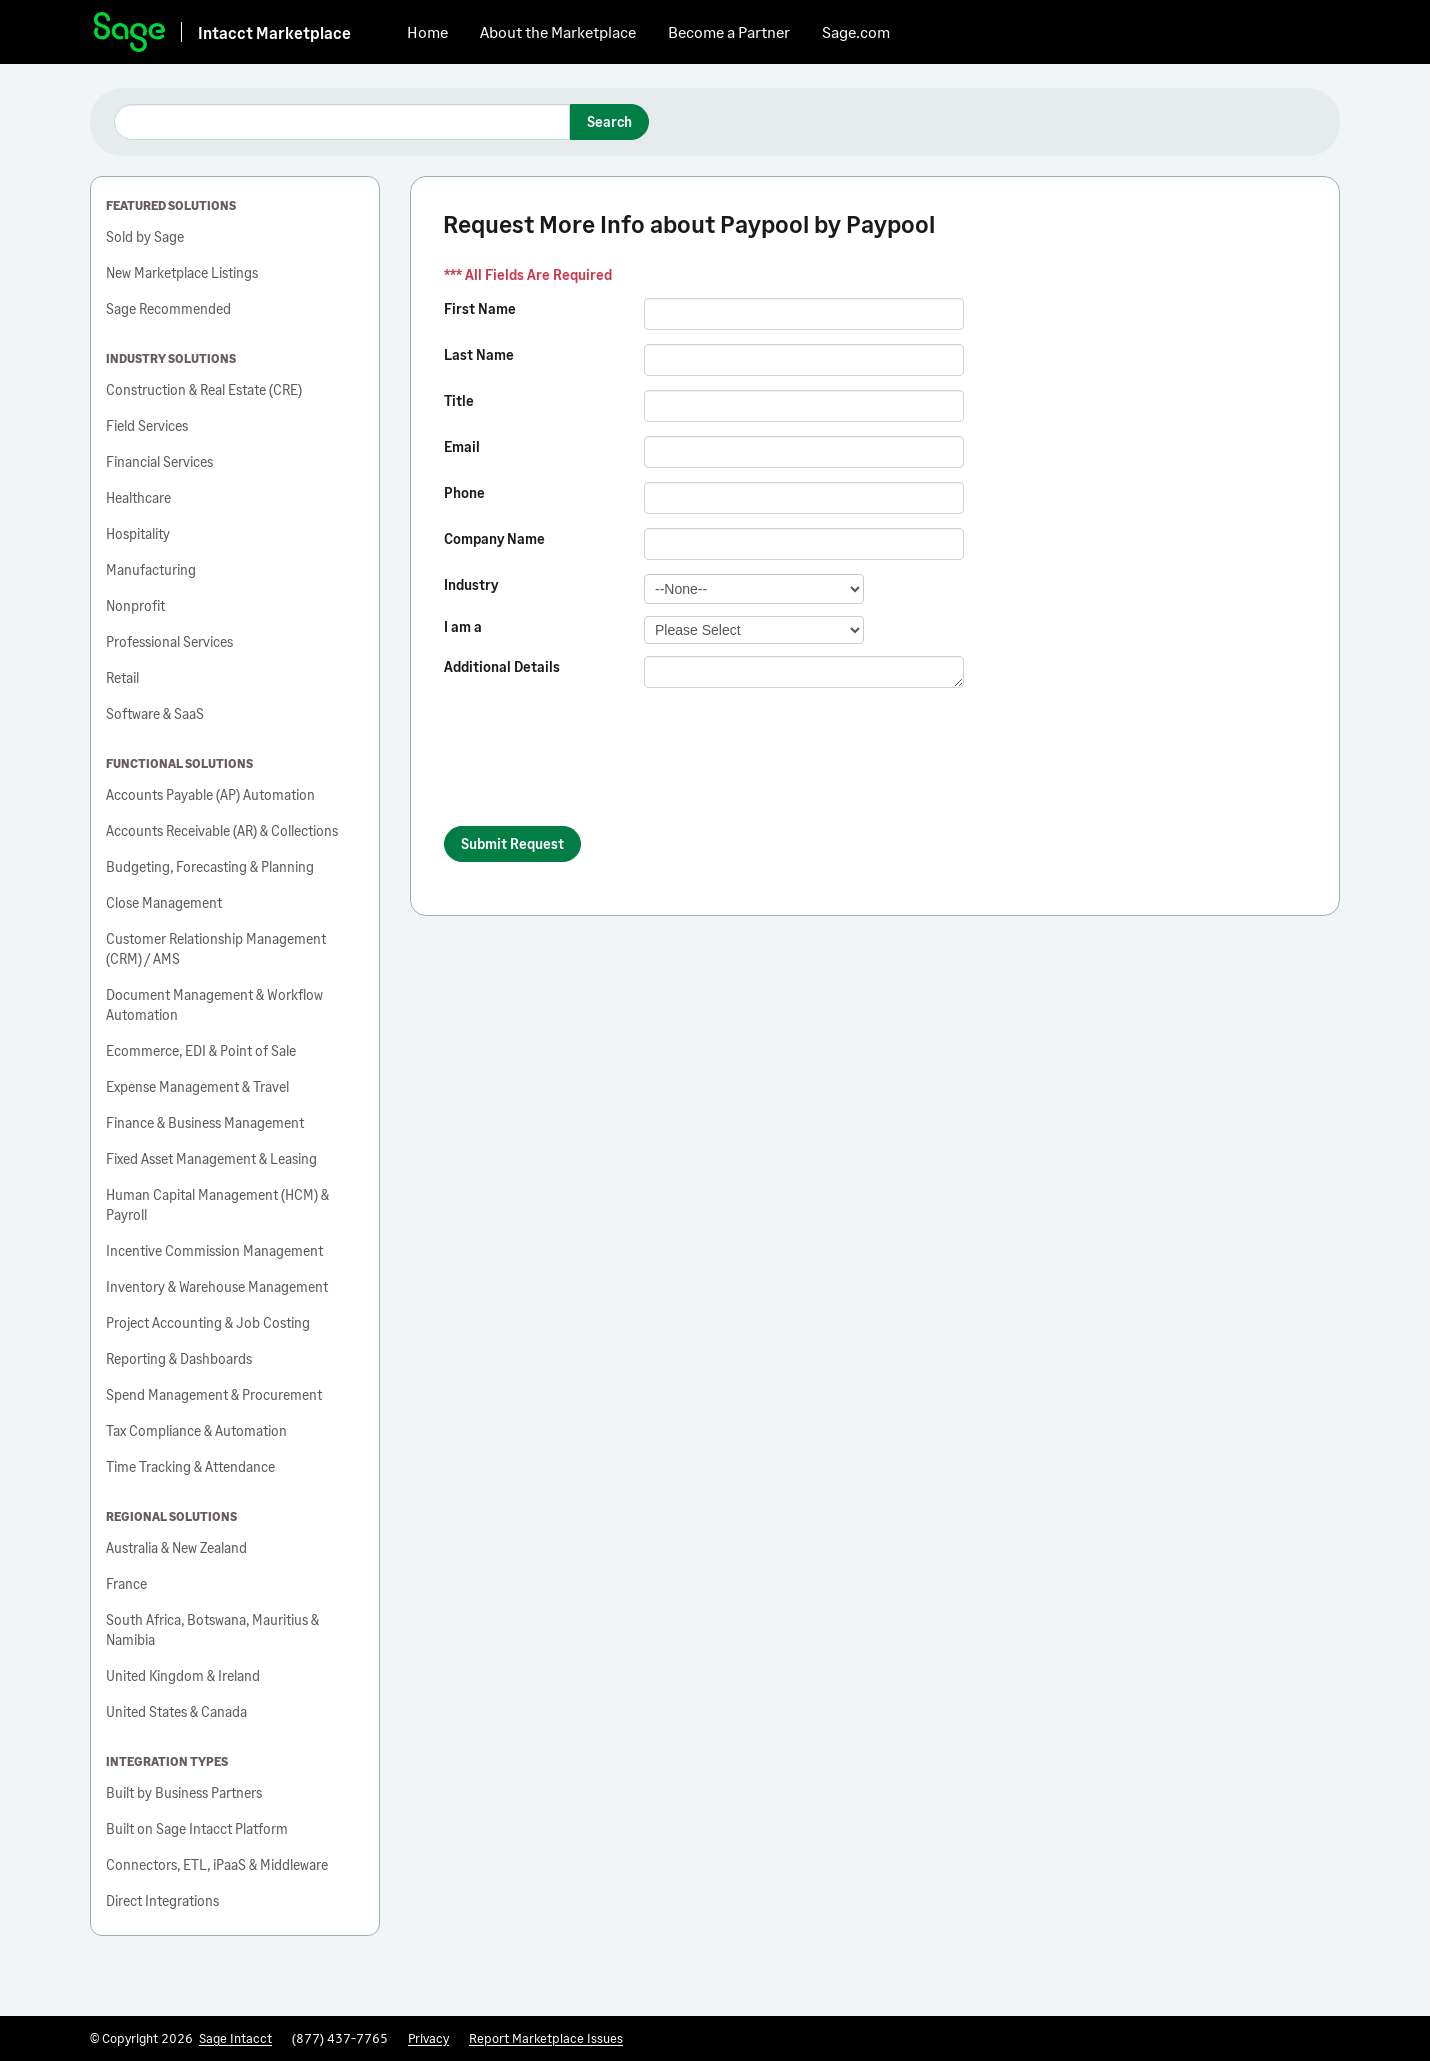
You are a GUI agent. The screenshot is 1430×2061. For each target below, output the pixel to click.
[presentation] (596, 766)
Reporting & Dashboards (179, 1358)
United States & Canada (176, 1711)
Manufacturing (151, 569)
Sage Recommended (168, 308)
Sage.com (856, 31)
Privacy (428, 2038)
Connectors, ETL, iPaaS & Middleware (217, 1864)
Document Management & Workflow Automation (214, 1004)
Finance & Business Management (205, 1122)
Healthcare (138, 497)
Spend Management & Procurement (214, 1394)
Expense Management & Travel (197, 1086)
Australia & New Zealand (176, 1547)
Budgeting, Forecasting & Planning (210, 866)
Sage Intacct (235, 2038)
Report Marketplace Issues (546, 2038)
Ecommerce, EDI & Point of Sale (201, 1050)
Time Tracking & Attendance (190, 1466)
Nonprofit (135, 605)
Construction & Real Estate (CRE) (204, 389)
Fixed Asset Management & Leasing (211, 1158)
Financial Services (159, 461)
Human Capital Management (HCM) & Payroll (217, 1204)
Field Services (147, 425)
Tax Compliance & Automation (196, 1430)
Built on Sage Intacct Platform (197, 1828)
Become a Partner (729, 31)
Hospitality (138, 533)
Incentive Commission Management (214, 1250)
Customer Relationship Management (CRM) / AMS (216, 948)
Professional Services (169, 641)
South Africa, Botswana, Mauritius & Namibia (212, 1629)
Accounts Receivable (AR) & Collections (222, 830)
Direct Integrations (162, 1900)
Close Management (164, 902)
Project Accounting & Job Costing (208, 1322)
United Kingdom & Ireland (183, 1675)
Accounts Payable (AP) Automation (210, 794)
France (126, 1583)
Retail (122, 677)
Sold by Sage (145, 236)
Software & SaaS (155, 713)
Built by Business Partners (184, 1792)
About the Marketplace (558, 31)
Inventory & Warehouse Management (217, 1286)
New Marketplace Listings (182, 272)
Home (427, 31)
